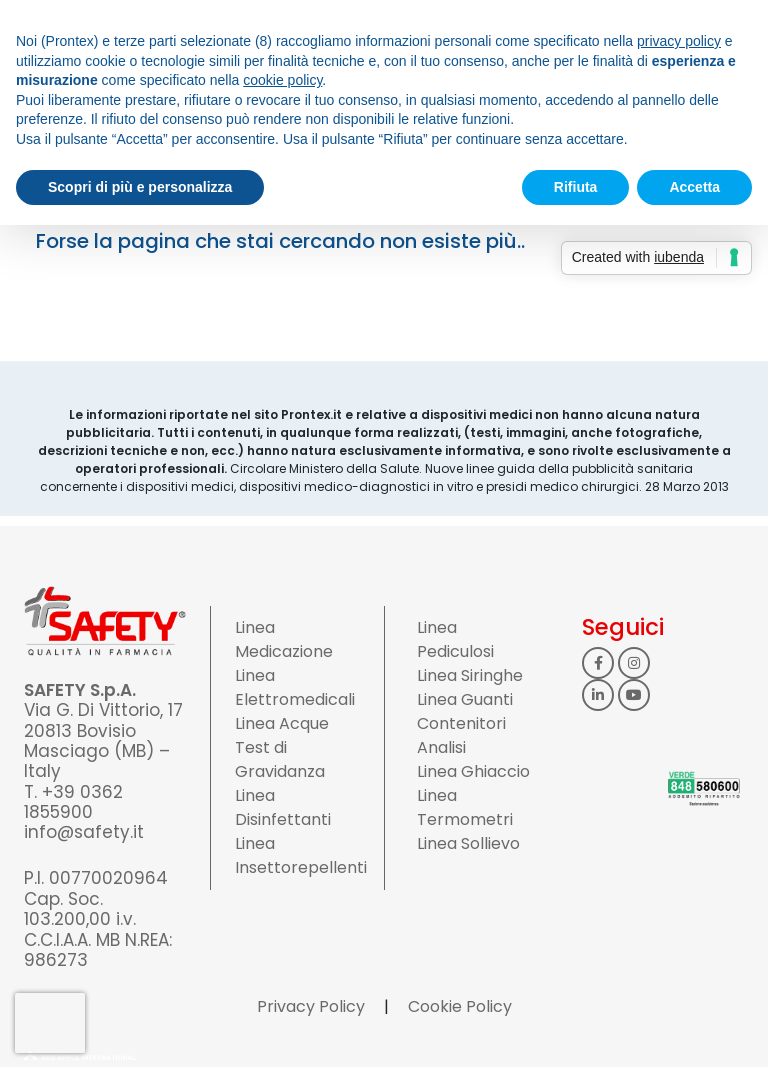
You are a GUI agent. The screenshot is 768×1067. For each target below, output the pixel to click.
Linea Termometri (465, 807)
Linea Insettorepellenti (301, 855)
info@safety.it (84, 832)
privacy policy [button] (679, 41)
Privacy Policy (311, 1006)
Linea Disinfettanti (283, 807)
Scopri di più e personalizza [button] (140, 187)
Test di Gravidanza (280, 759)
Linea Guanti (465, 699)
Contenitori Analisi (461, 735)
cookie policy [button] (282, 80)
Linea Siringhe (470, 675)
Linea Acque (282, 723)
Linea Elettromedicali (295, 687)
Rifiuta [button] (576, 187)
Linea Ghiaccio (473, 771)
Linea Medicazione (284, 639)
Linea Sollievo (468, 843)
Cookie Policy (460, 1006)
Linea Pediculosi (455, 639)
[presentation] (50, 1023)
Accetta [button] (694, 187)
